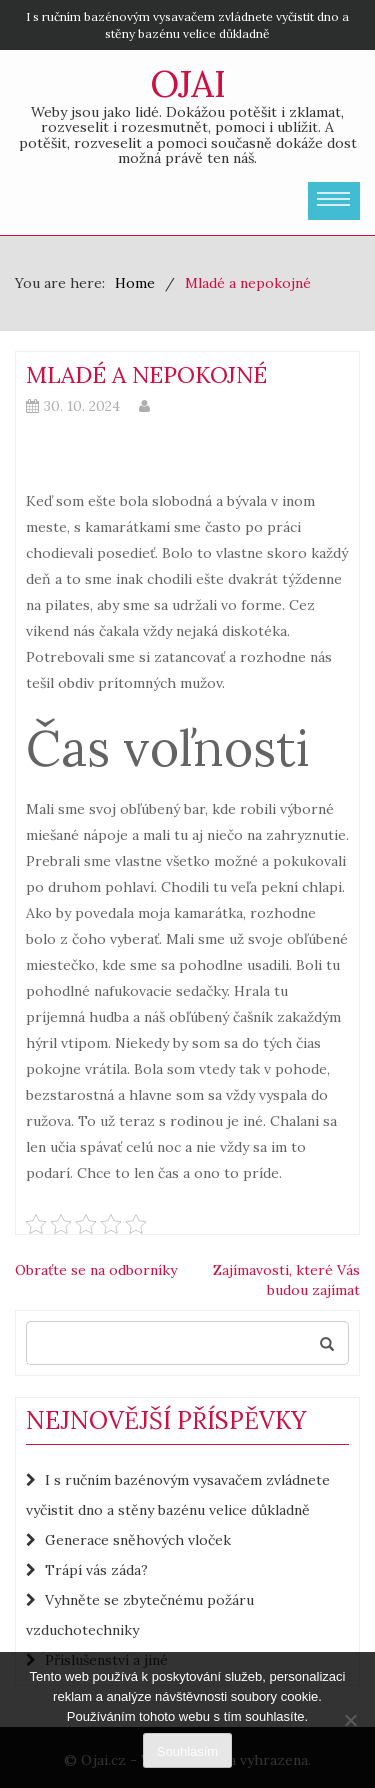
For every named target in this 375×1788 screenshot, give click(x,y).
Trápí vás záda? (96, 1570)
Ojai (188, 84)
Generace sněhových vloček (138, 1540)
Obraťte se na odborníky (96, 1270)
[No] (350, 1720)
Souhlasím (187, 1751)
